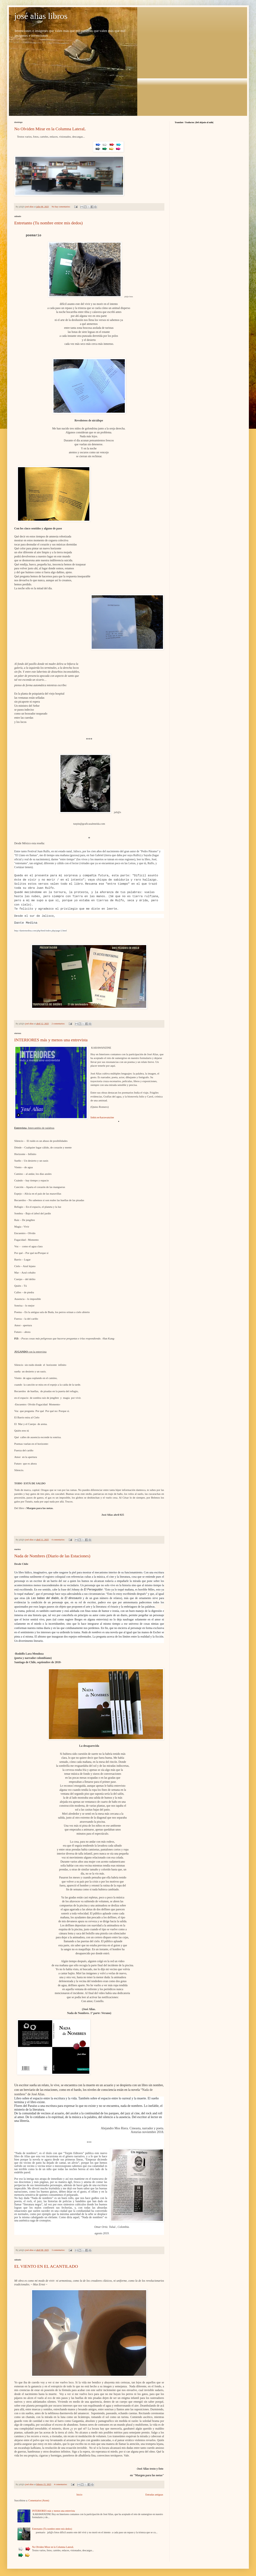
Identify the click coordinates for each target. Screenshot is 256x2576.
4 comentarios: (58, 1539)
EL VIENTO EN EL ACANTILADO (46, 2266)
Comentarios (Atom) (38, 2500)
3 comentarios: (59, 2250)
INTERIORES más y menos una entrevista (51, 1040)
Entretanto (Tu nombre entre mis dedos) (48, 223)
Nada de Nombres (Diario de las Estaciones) (52, 1556)
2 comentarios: (59, 1023)
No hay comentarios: (61, 206)
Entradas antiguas (154, 2494)
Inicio (79, 2494)
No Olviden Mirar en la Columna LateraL (50, 129)
